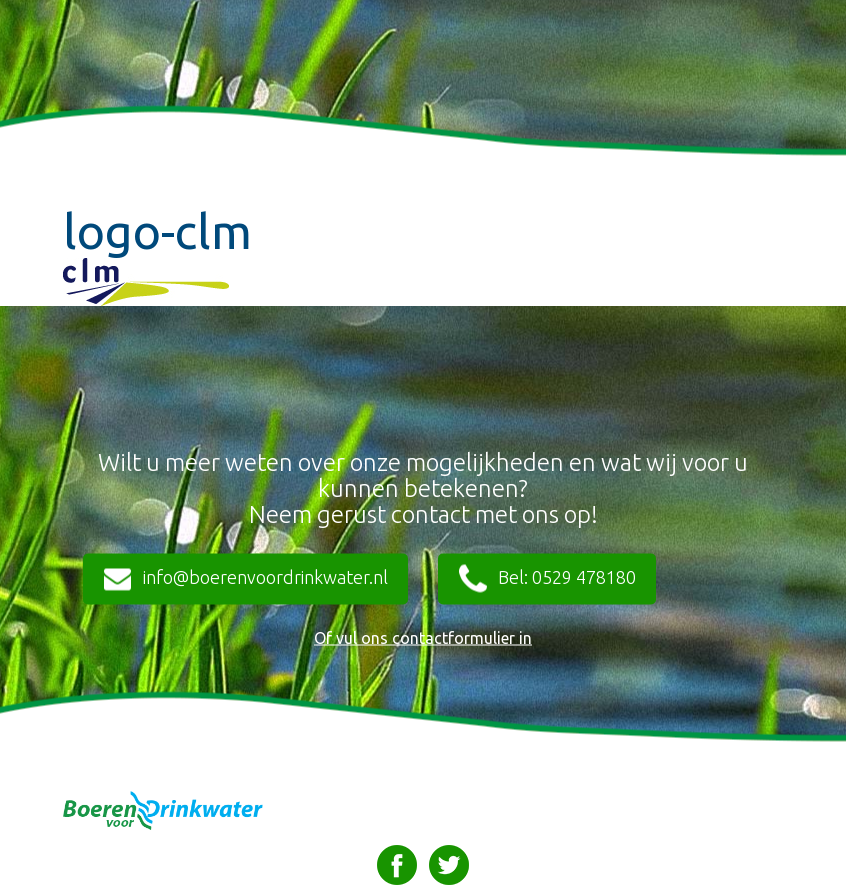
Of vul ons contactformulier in (423, 638)
